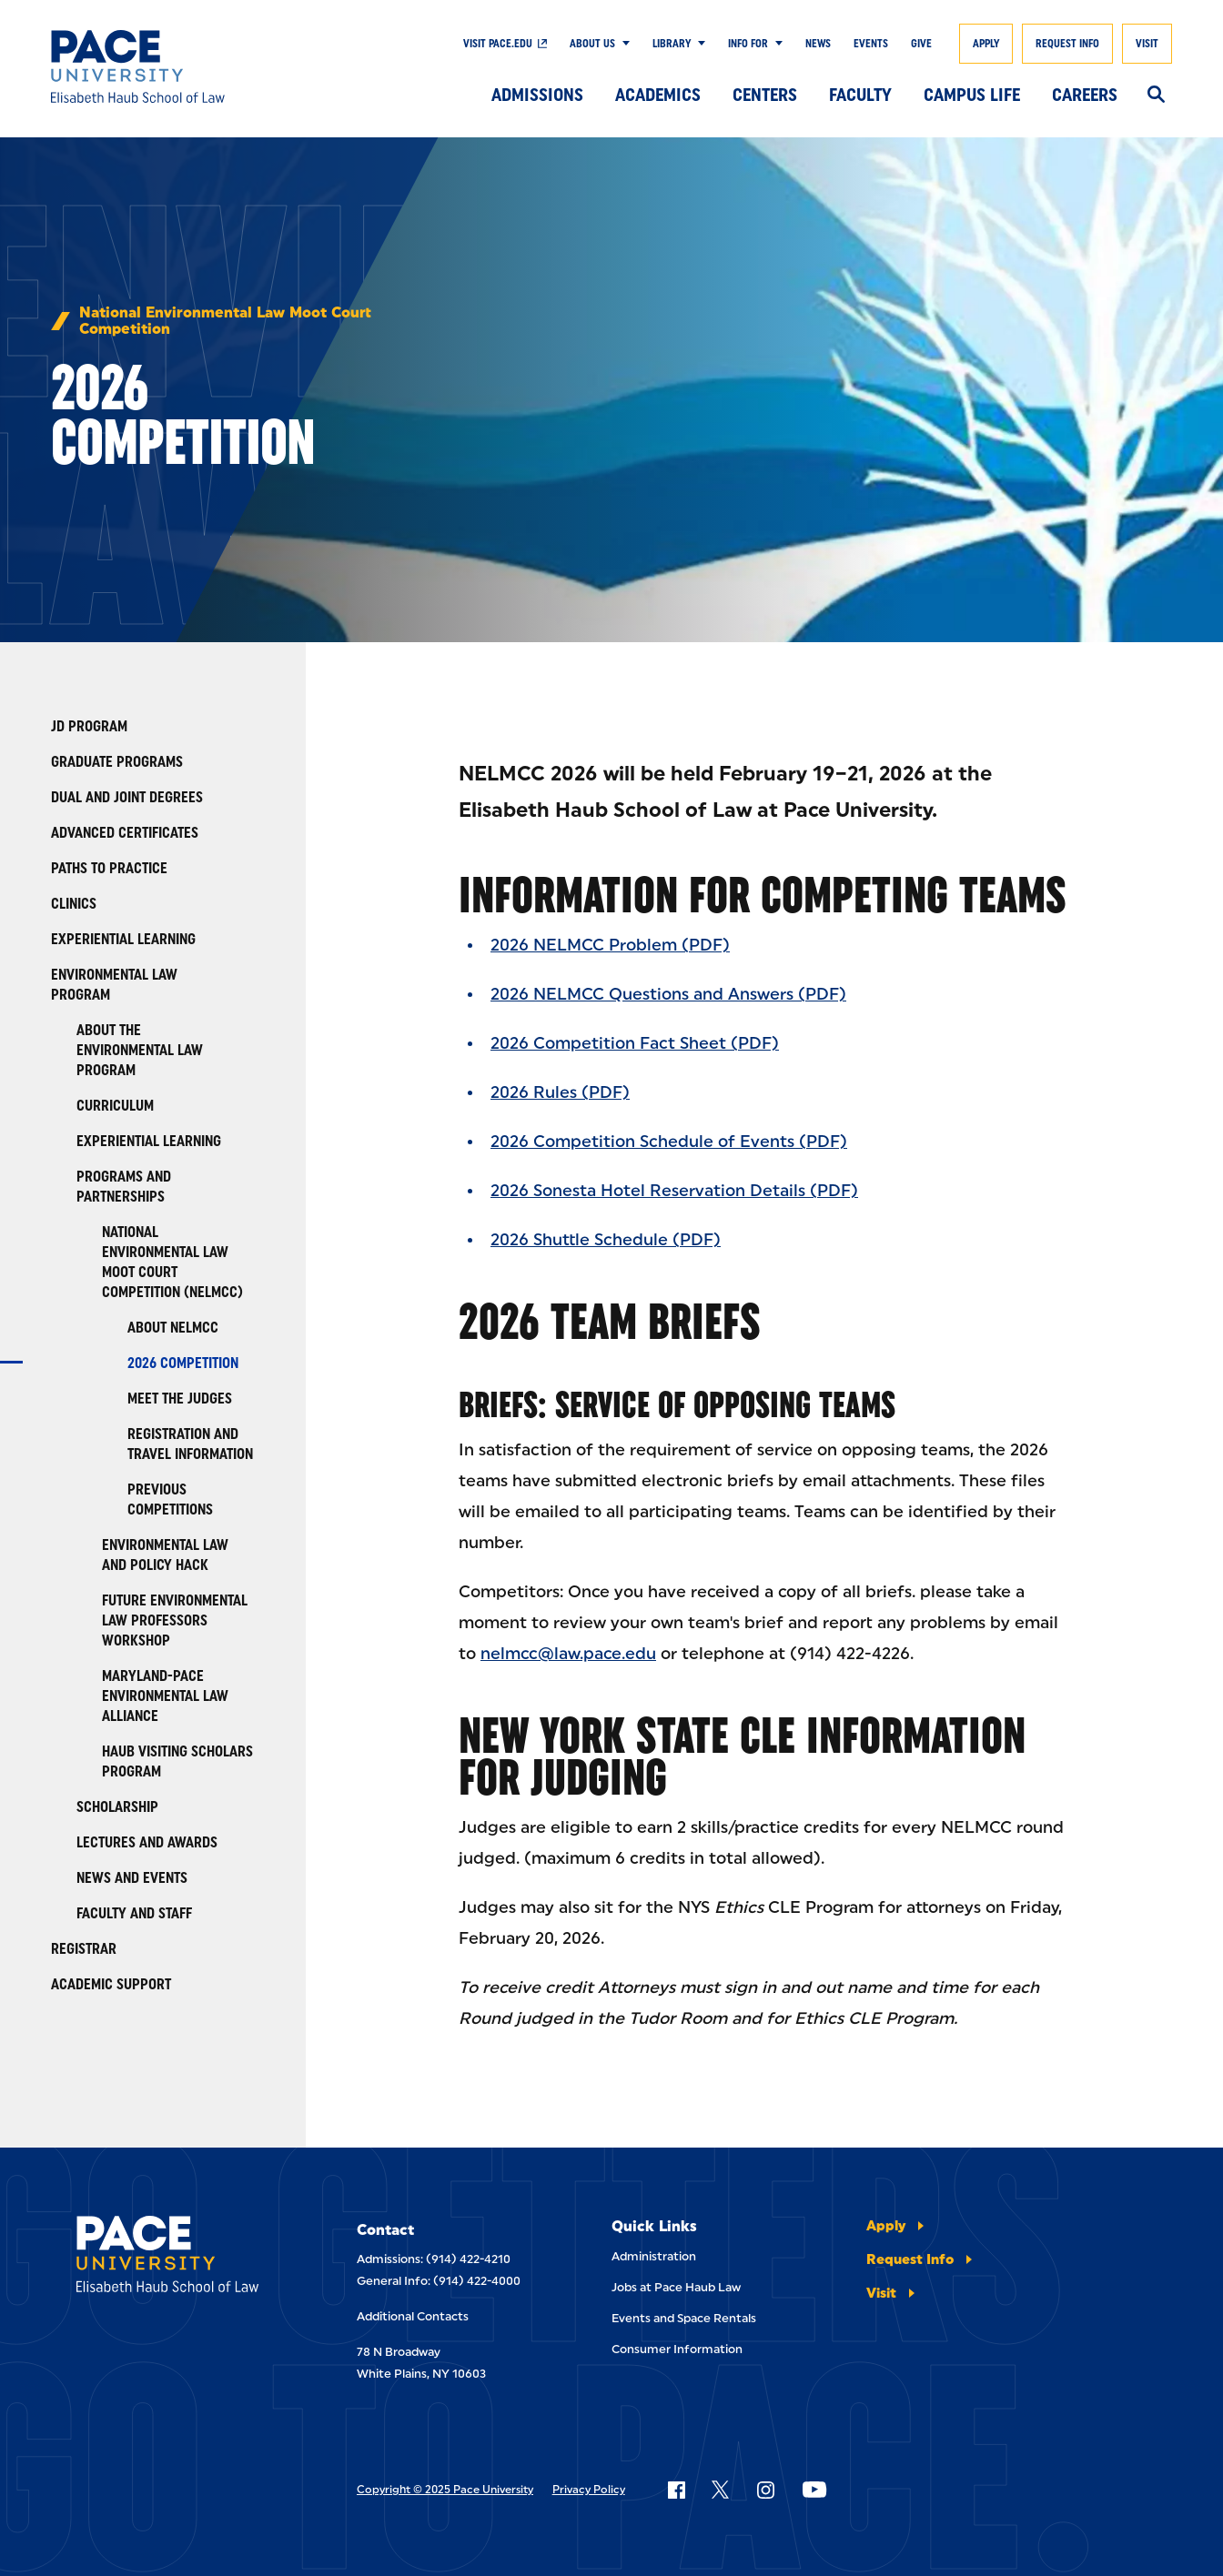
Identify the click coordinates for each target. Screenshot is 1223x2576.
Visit (1147, 43)
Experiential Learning (123, 939)
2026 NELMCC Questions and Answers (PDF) (668, 994)
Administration (654, 2256)
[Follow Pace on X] (720, 2489)
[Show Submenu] (622, 43)
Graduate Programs (117, 761)
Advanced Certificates (124, 832)
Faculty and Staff (134, 1913)
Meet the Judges (179, 1398)
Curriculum (115, 1105)
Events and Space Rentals (684, 2318)
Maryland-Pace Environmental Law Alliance (165, 1696)
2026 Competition (182, 1363)
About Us (592, 43)
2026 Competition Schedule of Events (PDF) (668, 1142)
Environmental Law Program (114, 984)
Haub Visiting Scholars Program (177, 1761)
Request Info (1067, 43)
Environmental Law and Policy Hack (165, 1555)
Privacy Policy (588, 2489)
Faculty (860, 95)
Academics (658, 95)
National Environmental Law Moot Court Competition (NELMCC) (172, 1262)
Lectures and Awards (146, 1842)
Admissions (537, 95)
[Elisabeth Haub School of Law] (165, 66)
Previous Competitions (170, 1499)
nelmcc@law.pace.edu (568, 1654)
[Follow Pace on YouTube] (814, 2489)
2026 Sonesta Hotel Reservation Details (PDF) (674, 1191)
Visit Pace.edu (497, 43)
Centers (765, 95)
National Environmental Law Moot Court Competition (225, 321)
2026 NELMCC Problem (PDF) (610, 945)
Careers (1084, 95)
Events (871, 43)
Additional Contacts (413, 2316)
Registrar (83, 1948)
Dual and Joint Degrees (127, 797)
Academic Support (111, 1984)
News (818, 43)
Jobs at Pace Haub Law (676, 2287)
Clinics (73, 903)
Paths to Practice (109, 868)
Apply (986, 43)
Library (671, 43)
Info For (748, 43)
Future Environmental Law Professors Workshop (175, 1620)
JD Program (89, 726)
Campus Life (972, 95)
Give (921, 43)
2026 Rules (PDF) (560, 1092)
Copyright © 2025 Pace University (445, 2489)
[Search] (1156, 95)
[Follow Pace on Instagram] (765, 2489)
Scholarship (117, 1807)
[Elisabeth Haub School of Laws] (178, 2257)
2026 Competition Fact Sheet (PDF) (634, 1043)
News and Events (131, 1878)
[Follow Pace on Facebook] (676, 2489)
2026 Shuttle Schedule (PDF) (605, 1240)
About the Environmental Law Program (139, 1050)
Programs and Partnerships (123, 1186)
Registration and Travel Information (190, 1444)
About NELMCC (172, 1327)
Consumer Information (677, 2349)
